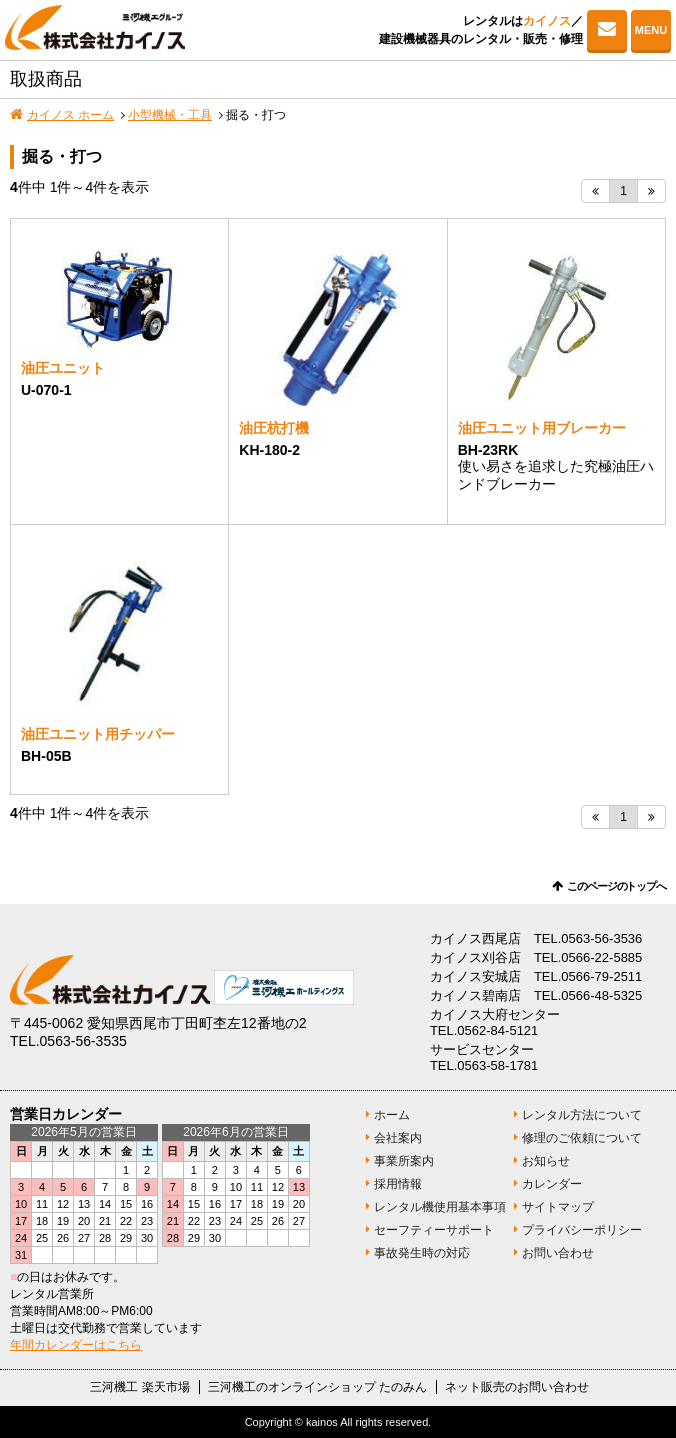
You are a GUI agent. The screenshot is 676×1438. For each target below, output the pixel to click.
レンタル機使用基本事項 (440, 1207)
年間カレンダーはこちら (76, 1345)
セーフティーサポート (434, 1230)
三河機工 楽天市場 (139, 1387)
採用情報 (398, 1184)
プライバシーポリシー (582, 1230)
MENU (651, 30)
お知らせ (546, 1161)
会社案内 (398, 1138)
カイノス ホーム (70, 115)
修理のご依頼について (582, 1138)
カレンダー (552, 1184)
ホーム (392, 1115)
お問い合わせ (607, 30)
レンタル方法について (582, 1115)
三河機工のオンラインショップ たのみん (317, 1387)
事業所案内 (404, 1161)
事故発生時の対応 (422, 1253)
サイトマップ (558, 1207)
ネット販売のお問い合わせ (517, 1387)
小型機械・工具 (170, 115)
